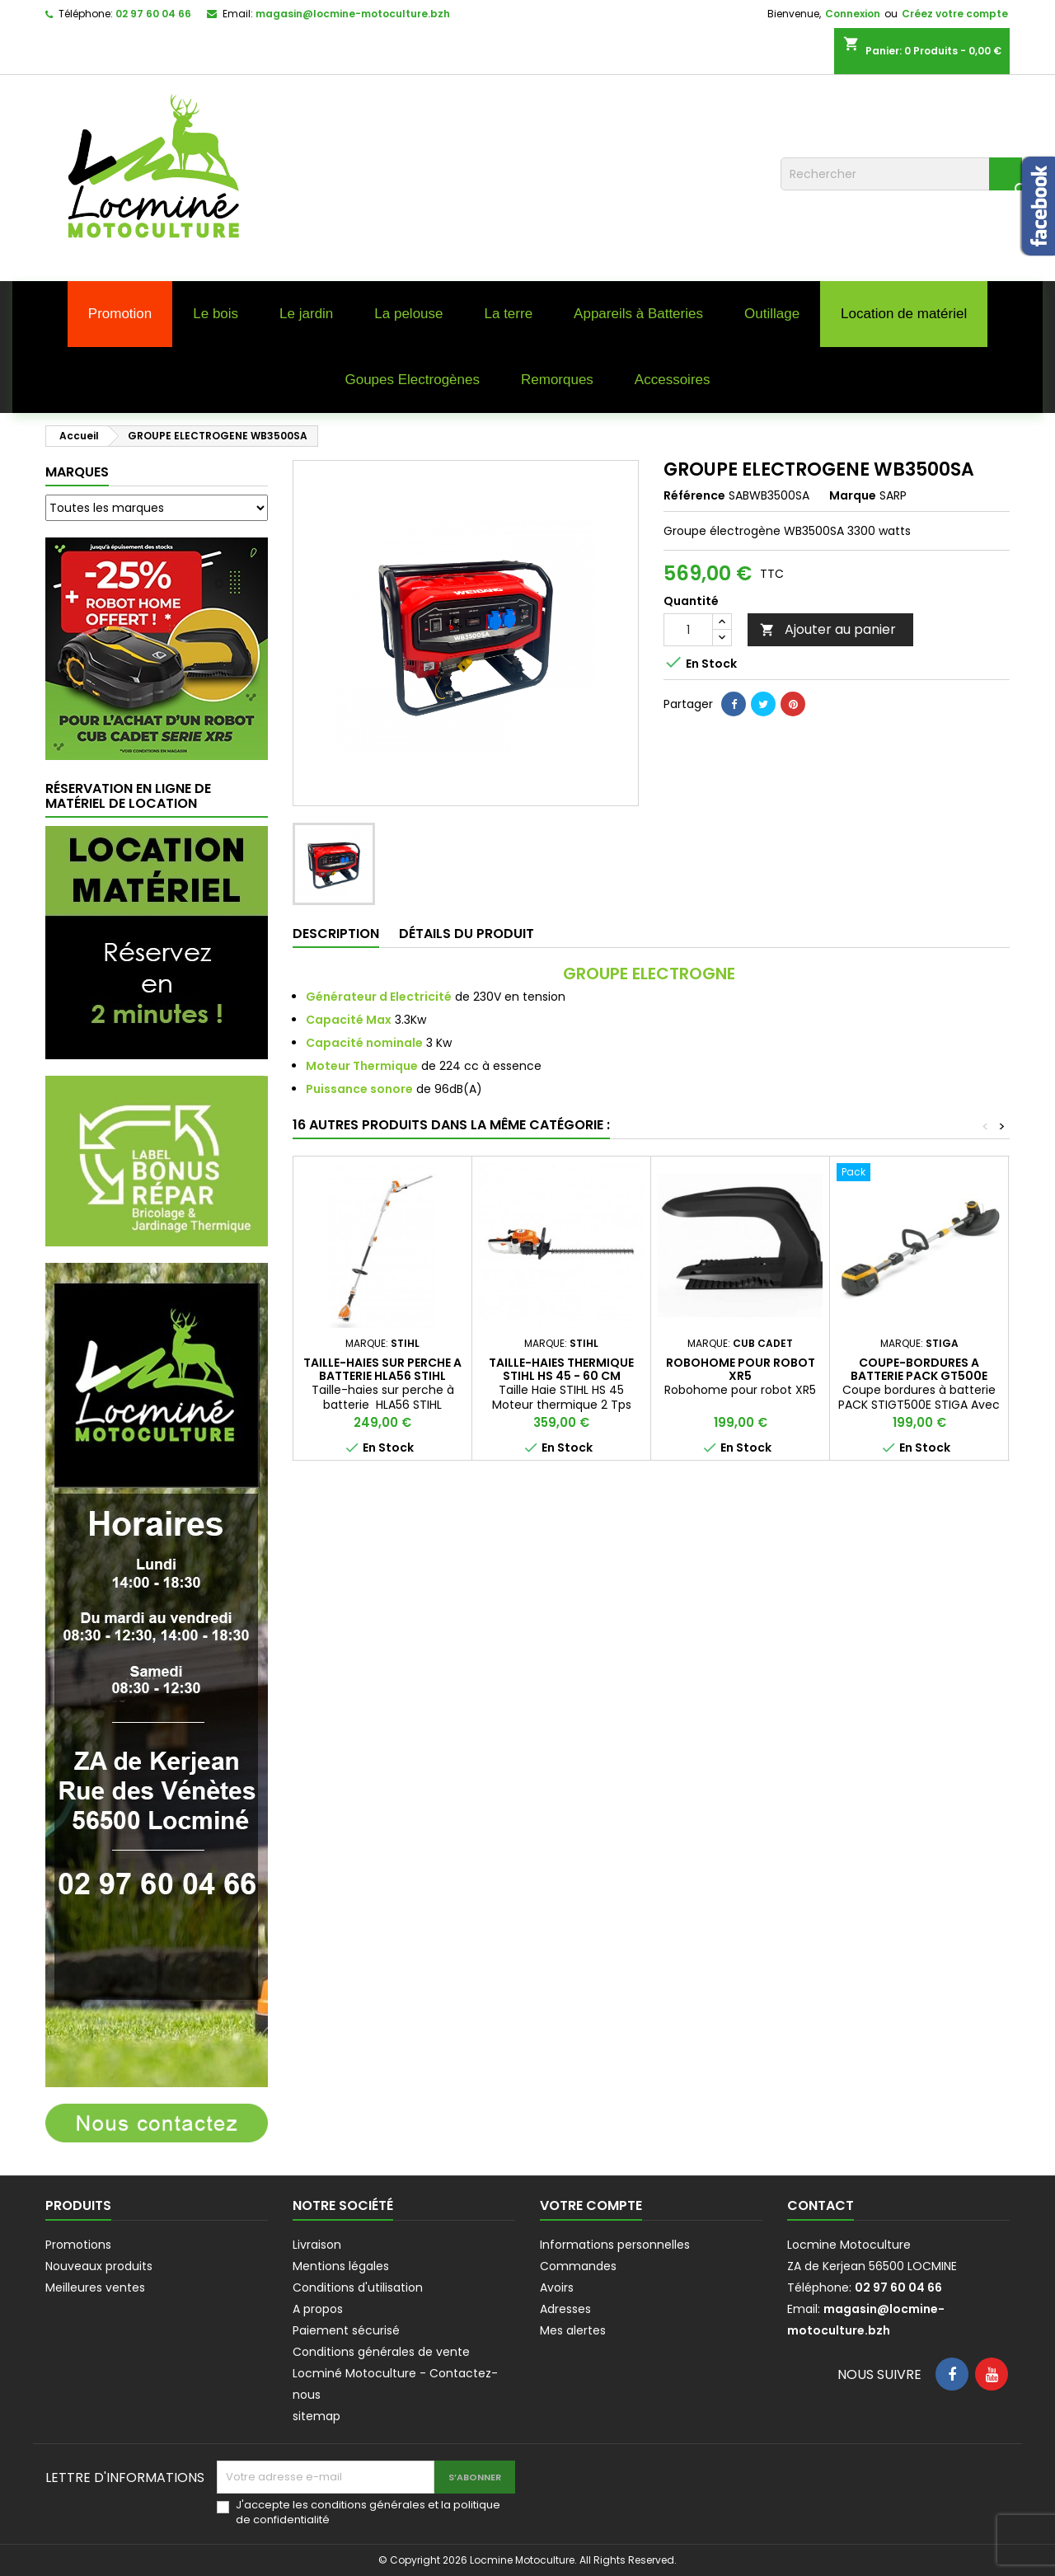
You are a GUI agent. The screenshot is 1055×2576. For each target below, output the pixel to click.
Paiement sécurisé (346, 2330)
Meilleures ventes (95, 2287)
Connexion (852, 14)
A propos (318, 2309)
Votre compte (591, 2205)
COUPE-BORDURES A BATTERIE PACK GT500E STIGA (919, 1375)
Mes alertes (573, 2330)
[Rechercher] (901, 173)
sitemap (316, 2416)
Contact (820, 2205)
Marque (852, 495)
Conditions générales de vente (381, 2352)
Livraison (317, 2244)
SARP (893, 495)
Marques (77, 471)
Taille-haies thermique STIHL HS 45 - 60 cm (561, 1369)
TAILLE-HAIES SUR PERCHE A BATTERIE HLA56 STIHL (382, 1369)
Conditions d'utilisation (358, 2287)
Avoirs (557, 2287)
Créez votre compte (955, 14)
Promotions (78, 2244)
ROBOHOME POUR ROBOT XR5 (740, 1369)
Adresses (565, 2309)
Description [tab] (336, 933)
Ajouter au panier (828, 629)
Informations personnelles (615, 2244)
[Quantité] (688, 629)
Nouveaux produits (98, 2266)
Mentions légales (341, 2266)
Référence (694, 495)
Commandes (578, 2266)
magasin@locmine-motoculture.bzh (353, 14)
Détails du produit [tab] (466, 933)
